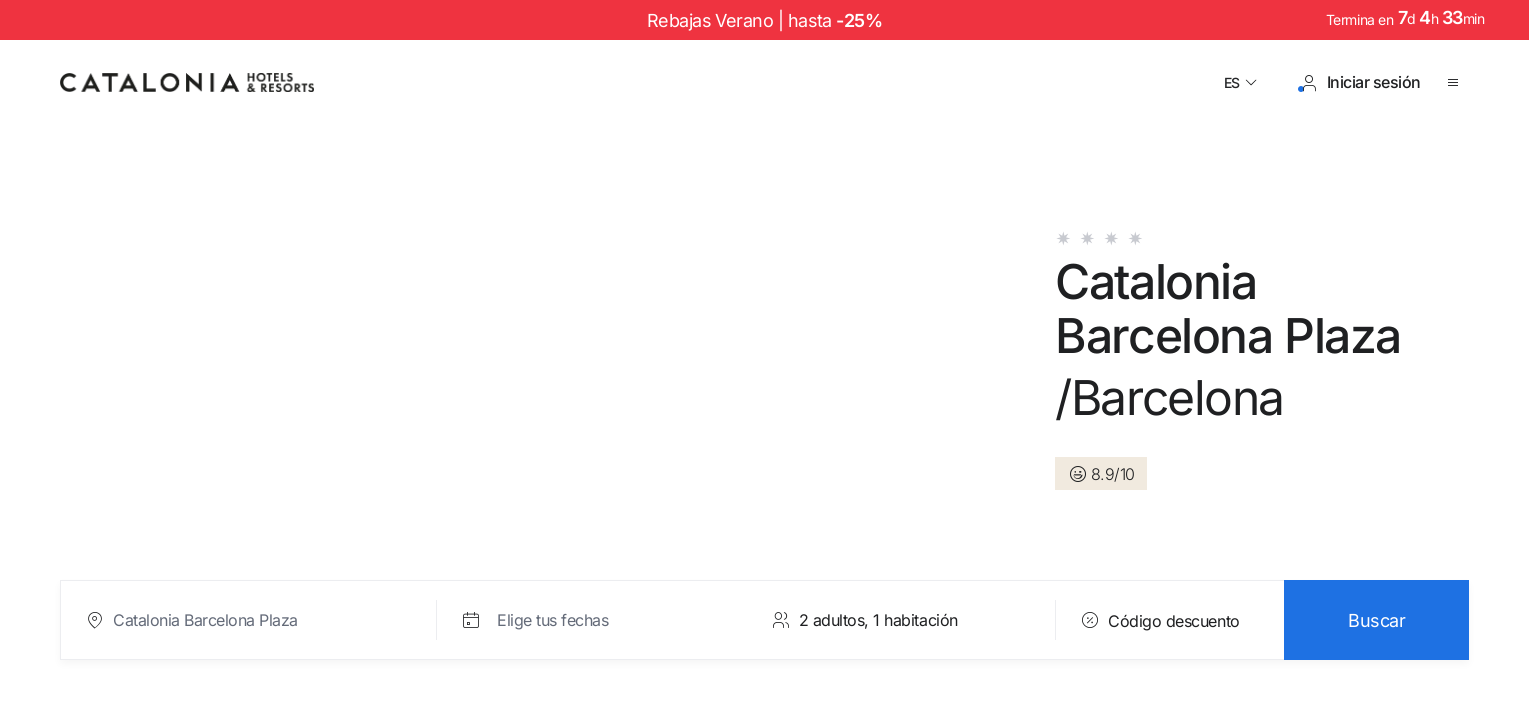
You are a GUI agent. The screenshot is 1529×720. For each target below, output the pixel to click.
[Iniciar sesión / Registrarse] (1360, 83)
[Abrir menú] (1457, 83)
